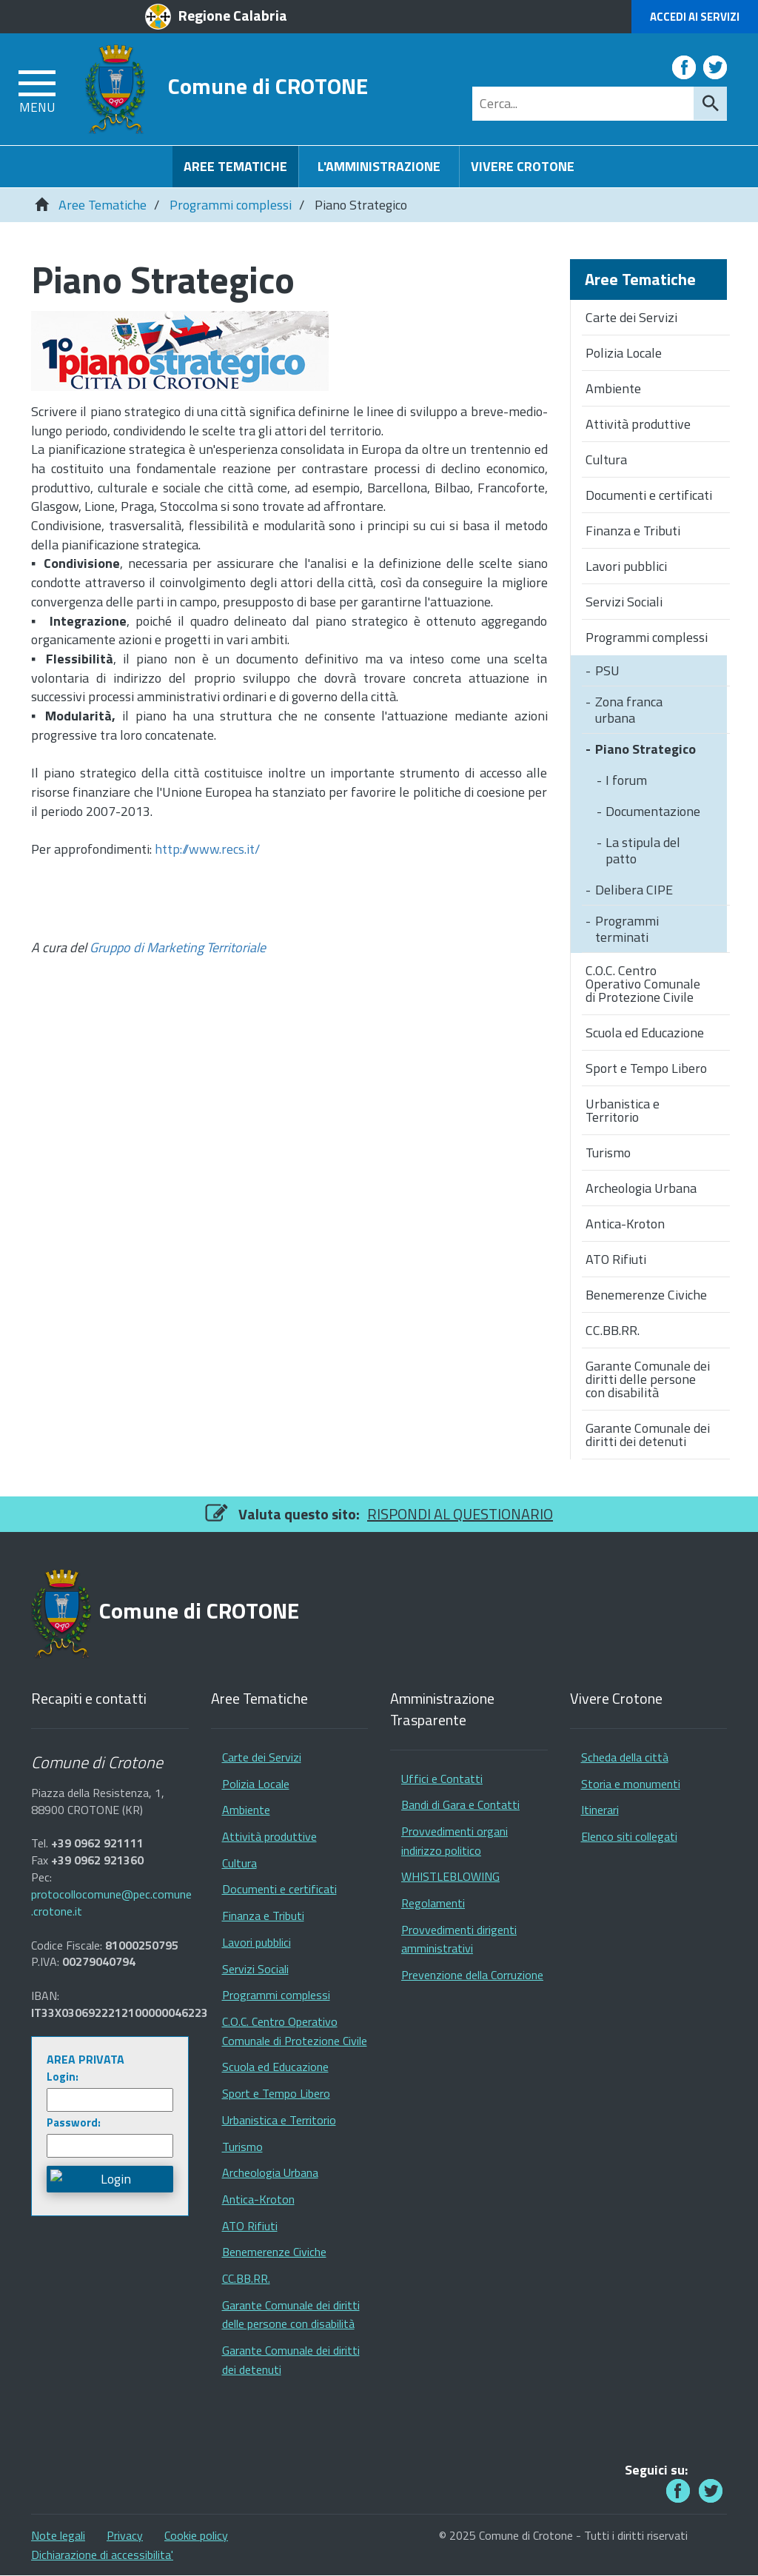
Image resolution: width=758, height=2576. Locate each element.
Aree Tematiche (102, 205)
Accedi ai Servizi (694, 16)
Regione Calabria (232, 15)
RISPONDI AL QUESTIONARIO (460, 1513)
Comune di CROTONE (268, 85)
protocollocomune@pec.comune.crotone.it (111, 1903)
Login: (62, 2076)
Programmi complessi (231, 205)
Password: (74, 2122)
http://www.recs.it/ (207, 849)
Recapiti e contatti (89, 1699)
